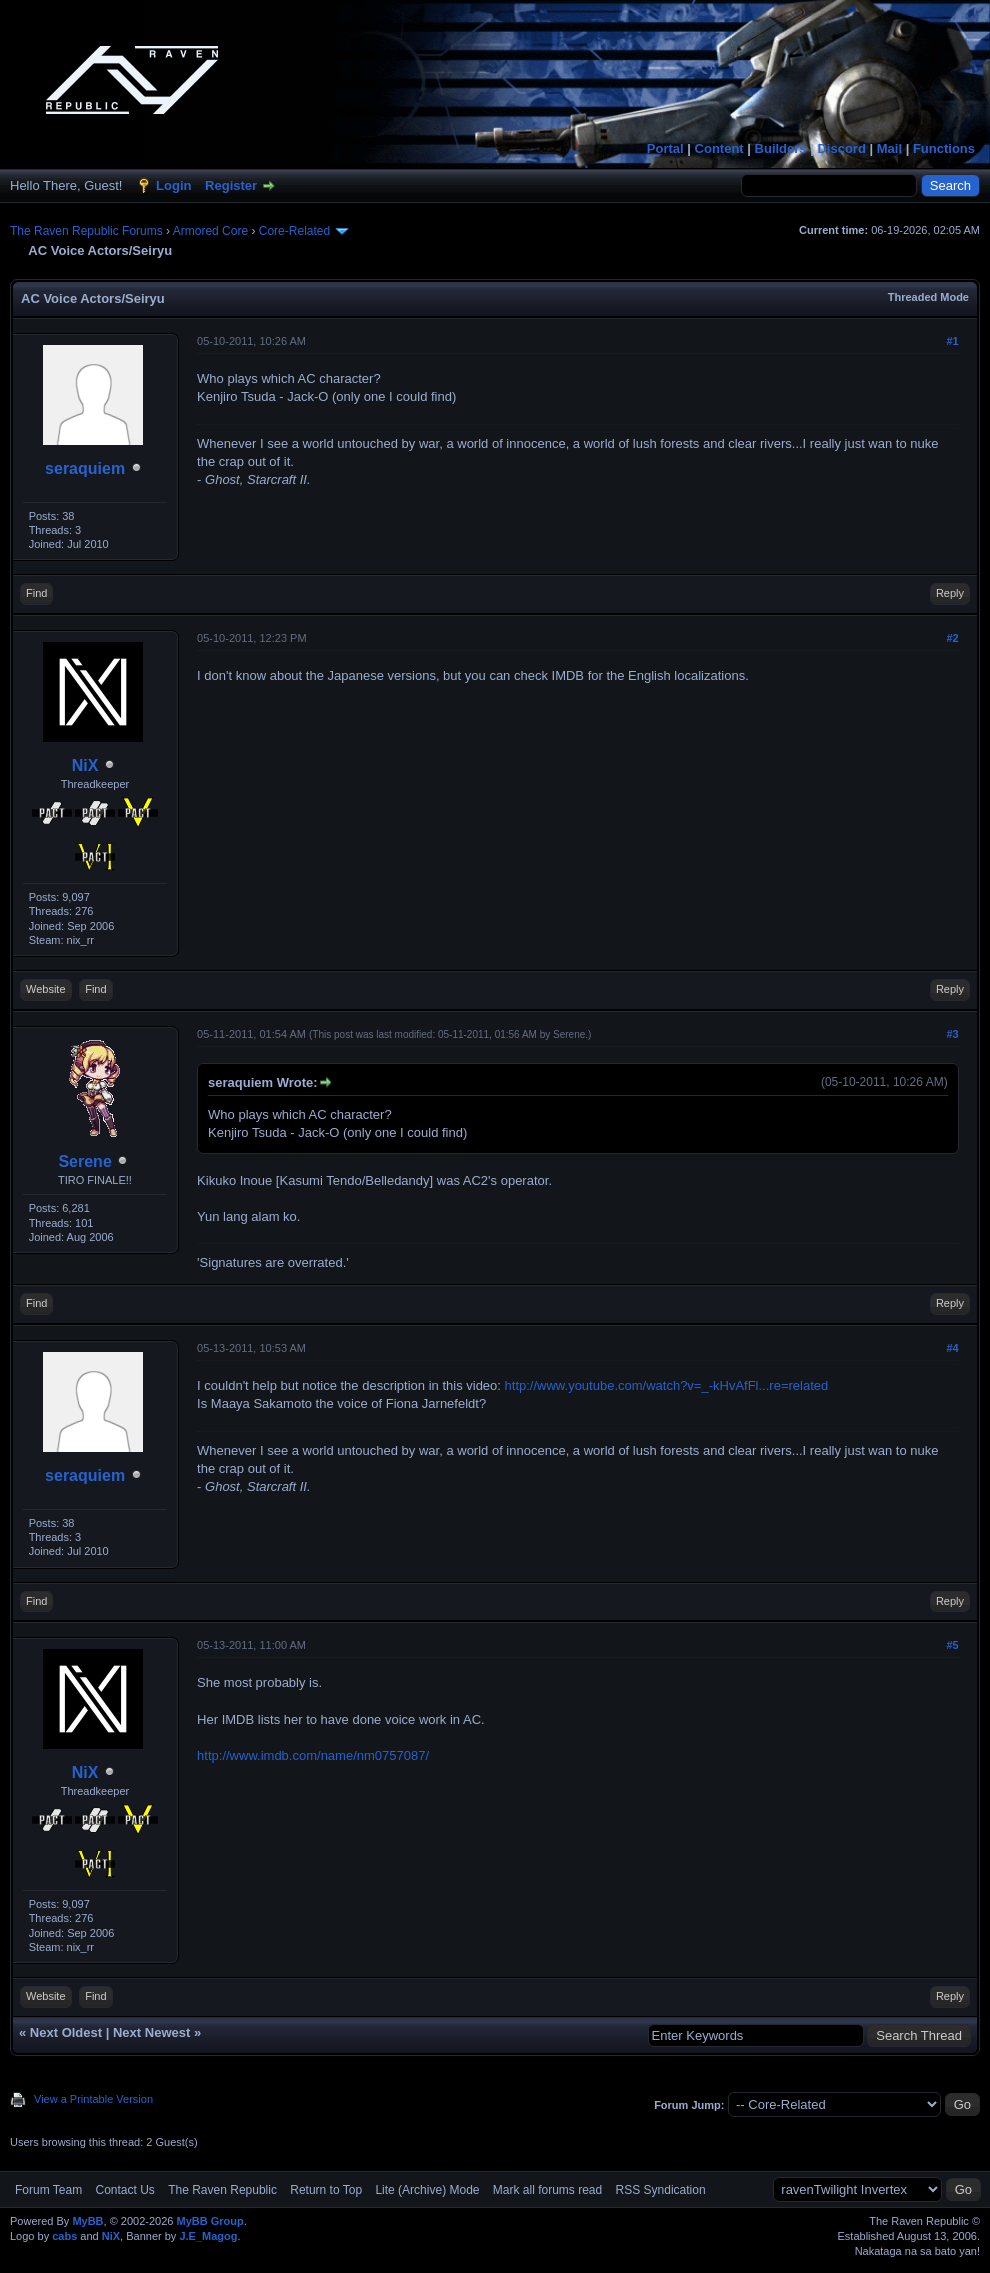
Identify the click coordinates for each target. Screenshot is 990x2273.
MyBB (87, 2221)
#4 (952, 1348)
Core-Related (294, 231)
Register (231, 185)
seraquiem (85, 468)
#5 (952, 1645)
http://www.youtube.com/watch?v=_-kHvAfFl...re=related (667, 1385)
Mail (889, 148)
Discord (841, 148)
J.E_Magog (208, 2236)
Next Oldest (66, 2032)
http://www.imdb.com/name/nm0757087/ (313, 1755)
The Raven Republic (222, 2190)
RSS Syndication (661, 2190)
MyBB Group (209, 2221)
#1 (952, 341)
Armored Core (210, 231)
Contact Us (124, 2190)
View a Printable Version (93, 2099)
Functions (944, 148)
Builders (781, 148)
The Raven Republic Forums (86, 231)
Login (173, 185)
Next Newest (151, 2032)
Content (719, 148)
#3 (952, 1034)
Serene (84, 1161)
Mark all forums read (547, 2190)
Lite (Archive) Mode (427, 2190)
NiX (85, 765)
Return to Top (326, 2190)
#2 (952, 638)
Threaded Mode (928, 297)
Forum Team (48, 2190)
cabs (64, 2236)
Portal (665, 148)
